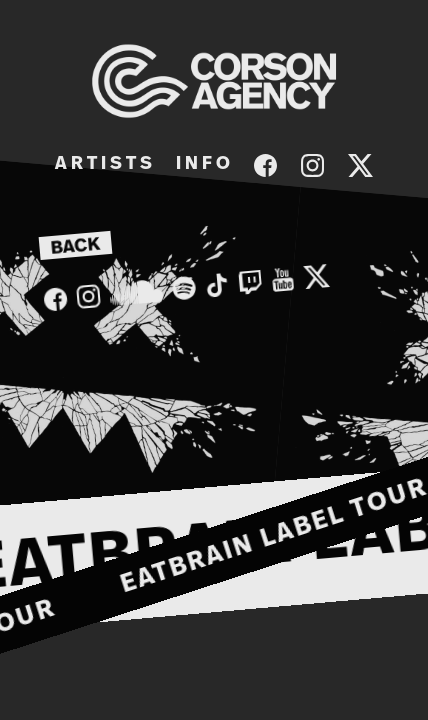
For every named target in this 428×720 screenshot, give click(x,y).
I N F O (203, 164)
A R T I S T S (103, 164)
